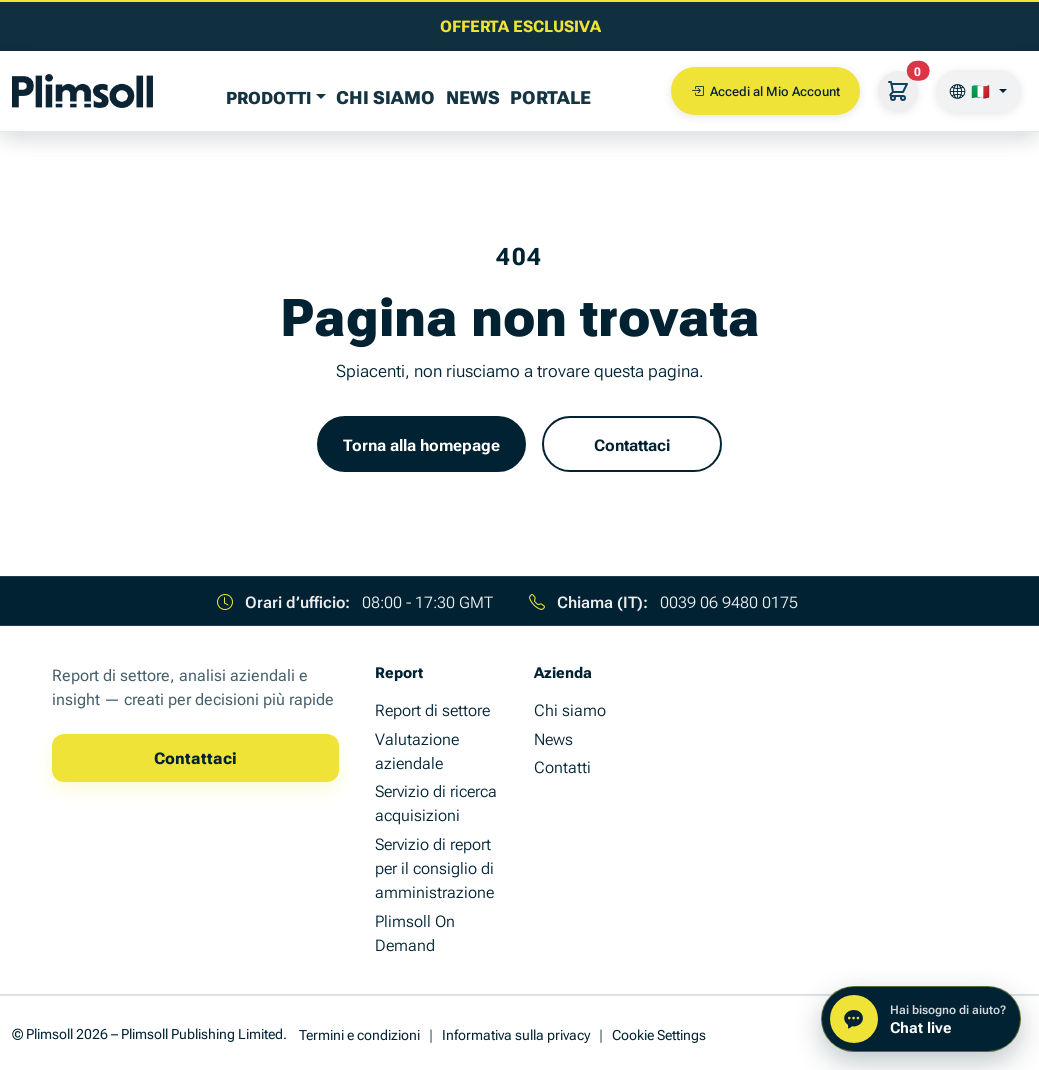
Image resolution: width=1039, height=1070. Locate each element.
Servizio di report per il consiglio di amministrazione (434, 867)
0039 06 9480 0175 (729, 601)
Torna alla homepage (421, 444)
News (473, 96)
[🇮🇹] (978, 91)
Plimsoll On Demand (415, 932)
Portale (550, 96)
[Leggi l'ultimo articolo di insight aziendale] (520, 25)
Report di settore (432, 709)
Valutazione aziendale (417, 750)
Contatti (562, 766)
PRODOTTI (268, 96)
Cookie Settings (659, 1033)
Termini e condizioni (359, 1033)
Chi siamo (385, 96)
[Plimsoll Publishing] (82, 91)
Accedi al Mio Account (765, 90)
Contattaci (632, 444)
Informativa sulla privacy (516, 1033)
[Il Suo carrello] (898, 91)
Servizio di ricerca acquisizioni (436, 802)
